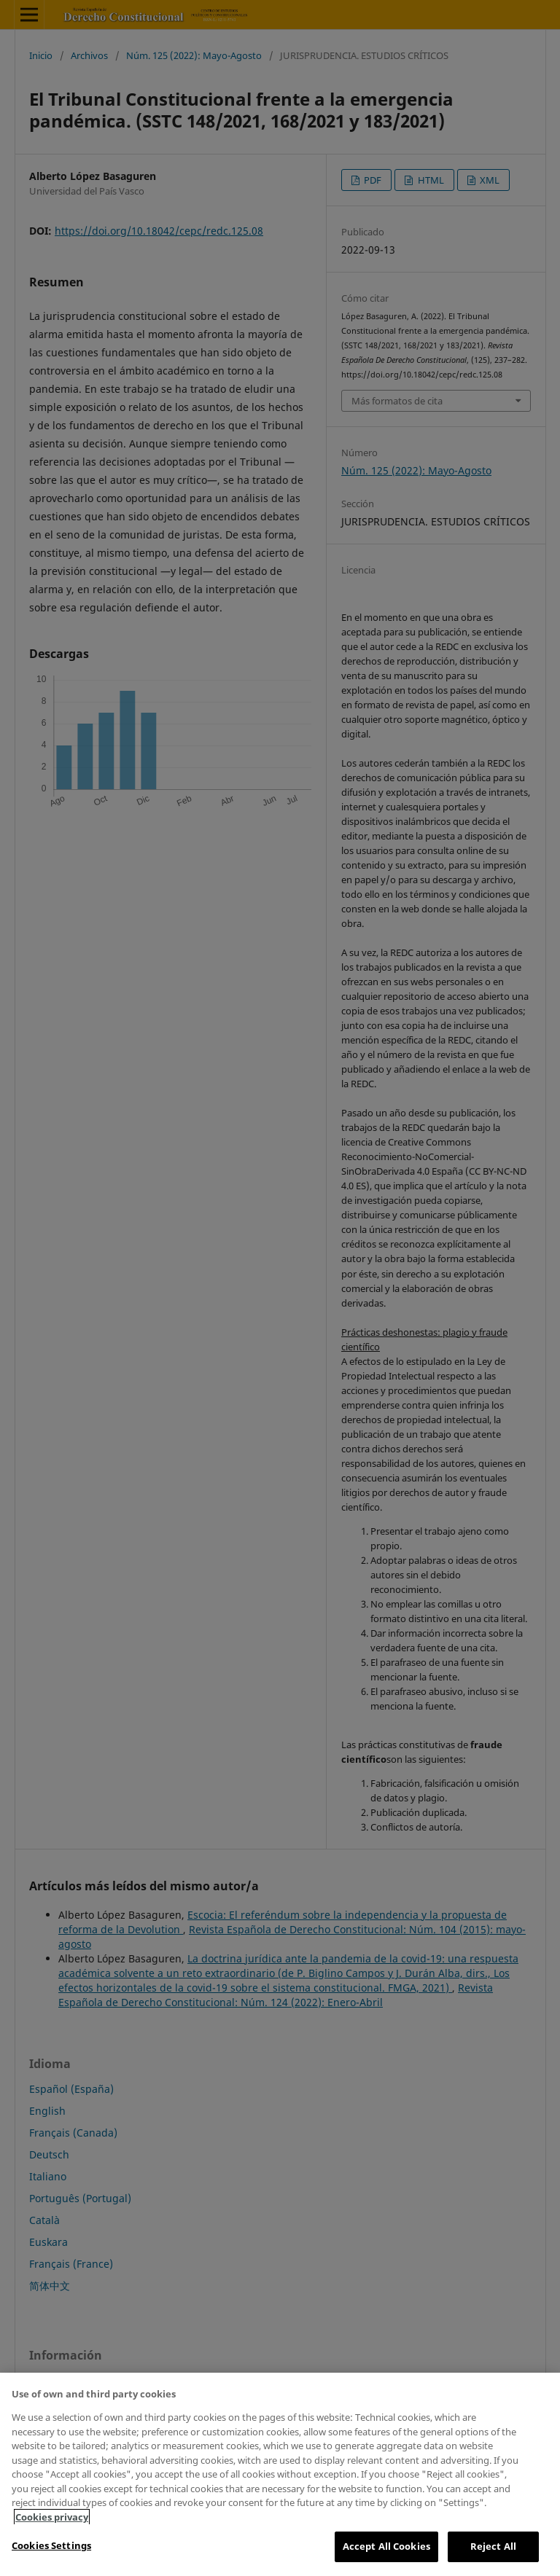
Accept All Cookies (386, 2546)
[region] (280, 2474)
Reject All (493, 2546)
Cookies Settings (51, 2545)
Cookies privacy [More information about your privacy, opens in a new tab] (51, 2517)
